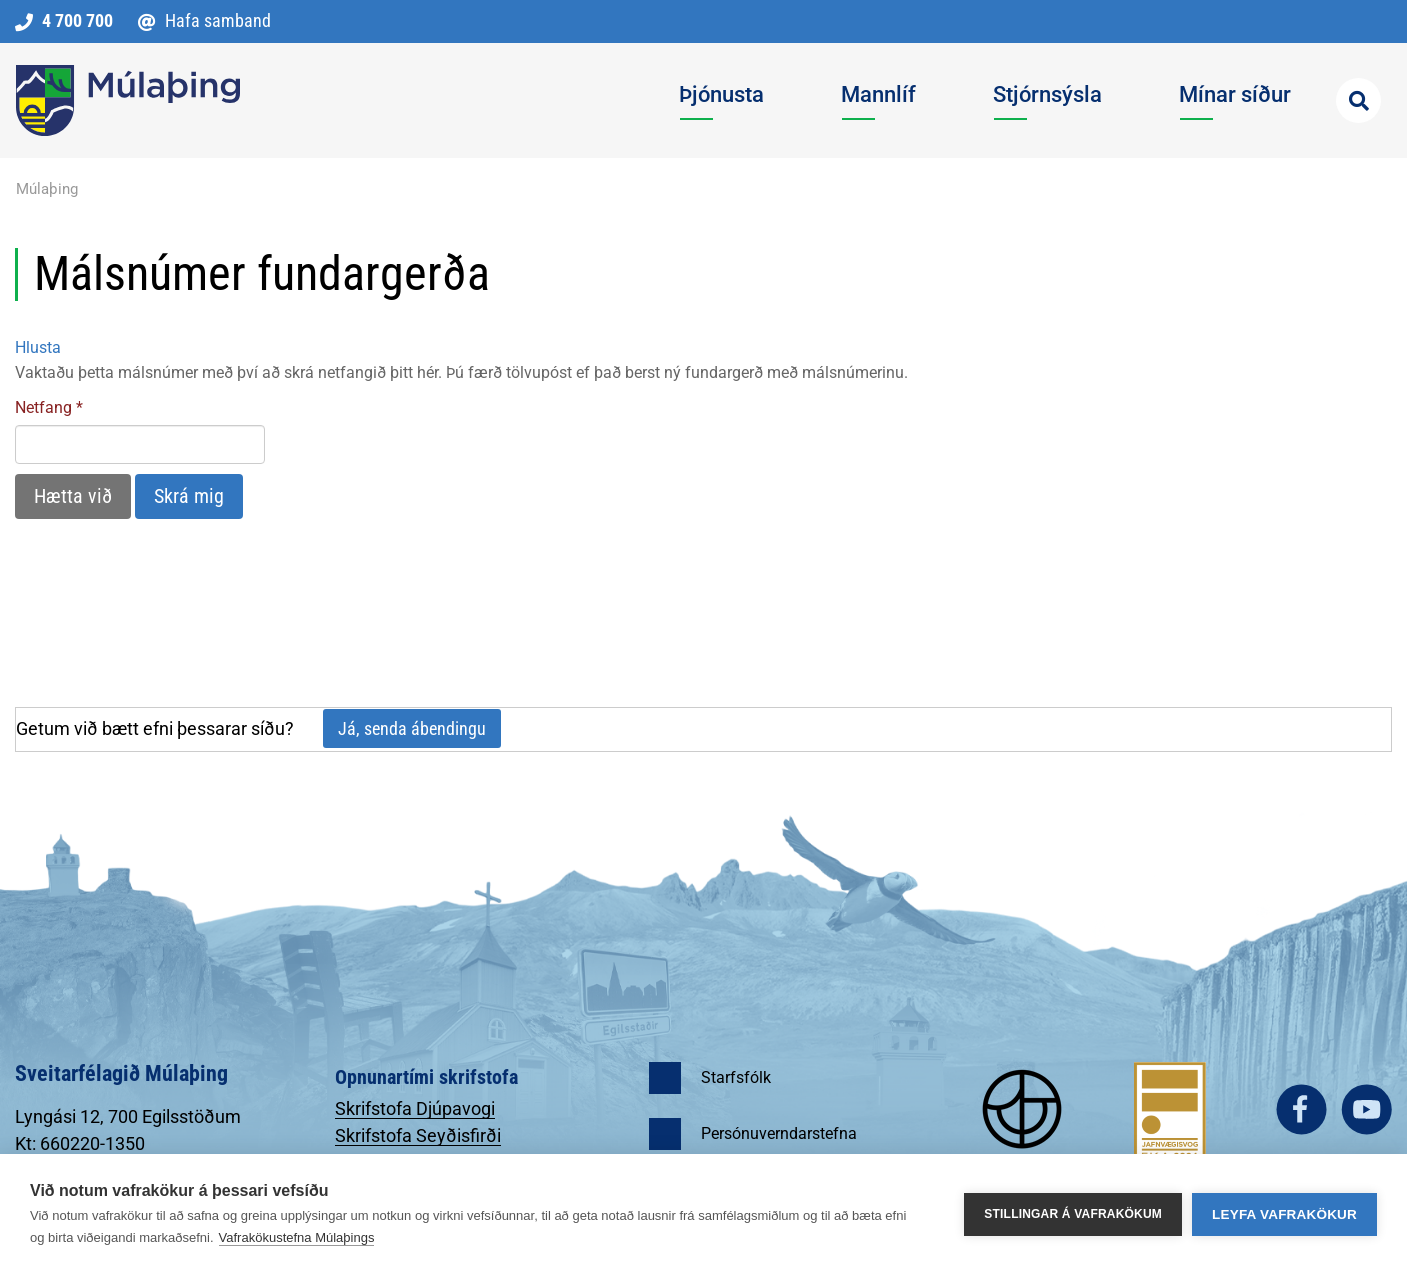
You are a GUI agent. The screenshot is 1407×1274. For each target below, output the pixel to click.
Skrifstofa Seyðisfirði (418, 1135)
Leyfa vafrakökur (1284, 1214)
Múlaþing (47, 189)
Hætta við (73, 496)
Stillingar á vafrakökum (1073, 1214)
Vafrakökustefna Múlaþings (297, 1237)
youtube (1366, 1109)
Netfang (43, 407)
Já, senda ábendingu (412, 728)
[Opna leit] (1358, 100)
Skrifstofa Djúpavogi (415, 1108)
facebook (1301, 1109)
